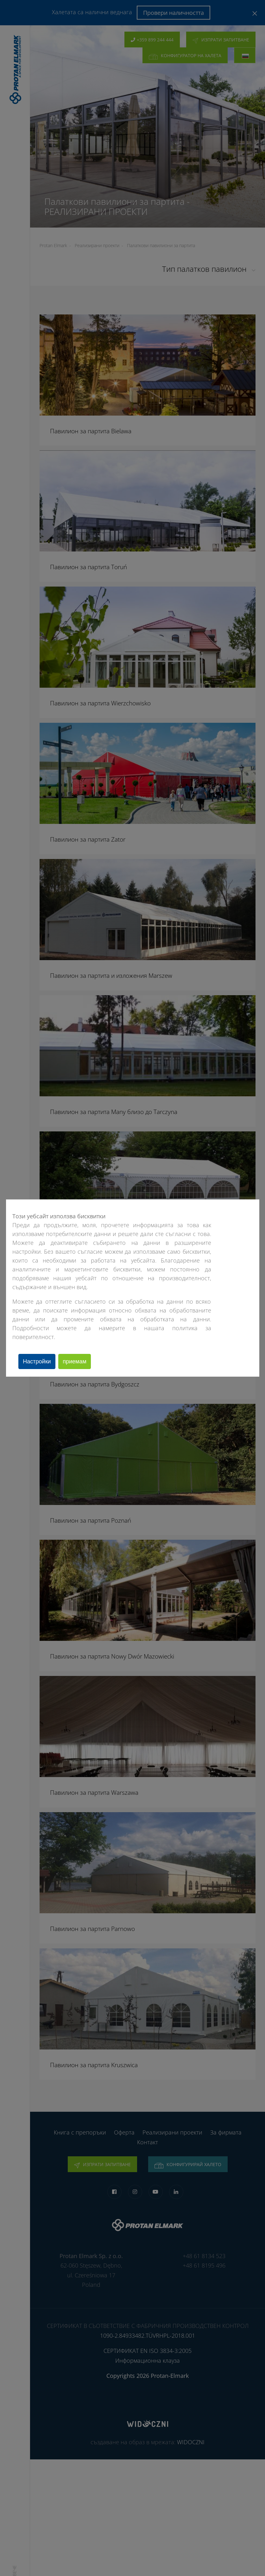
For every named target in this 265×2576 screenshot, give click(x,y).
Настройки (38, 1361)
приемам (79, 1361)
